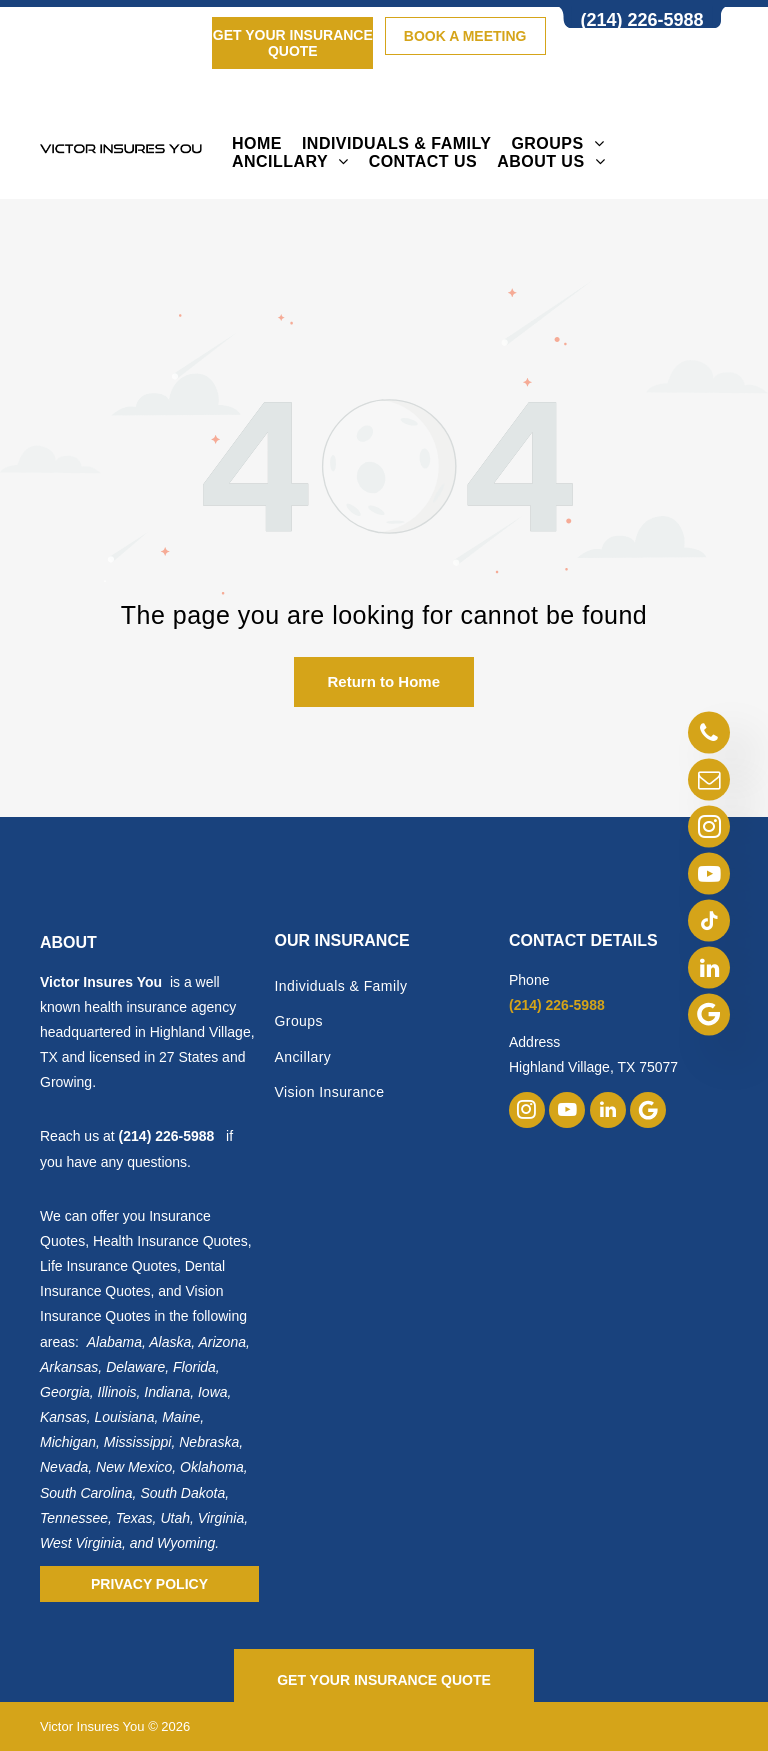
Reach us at (79, 1136)
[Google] (709, 1016)
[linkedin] (709, 969)
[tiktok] (709, 922)
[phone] (709, 734)
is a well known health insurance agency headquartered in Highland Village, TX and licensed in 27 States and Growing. (147, 1032)
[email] (709, 781)
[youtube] (709, 875)
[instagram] (709, 828)
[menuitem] (257, 144)
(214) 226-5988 (167, 1136)
